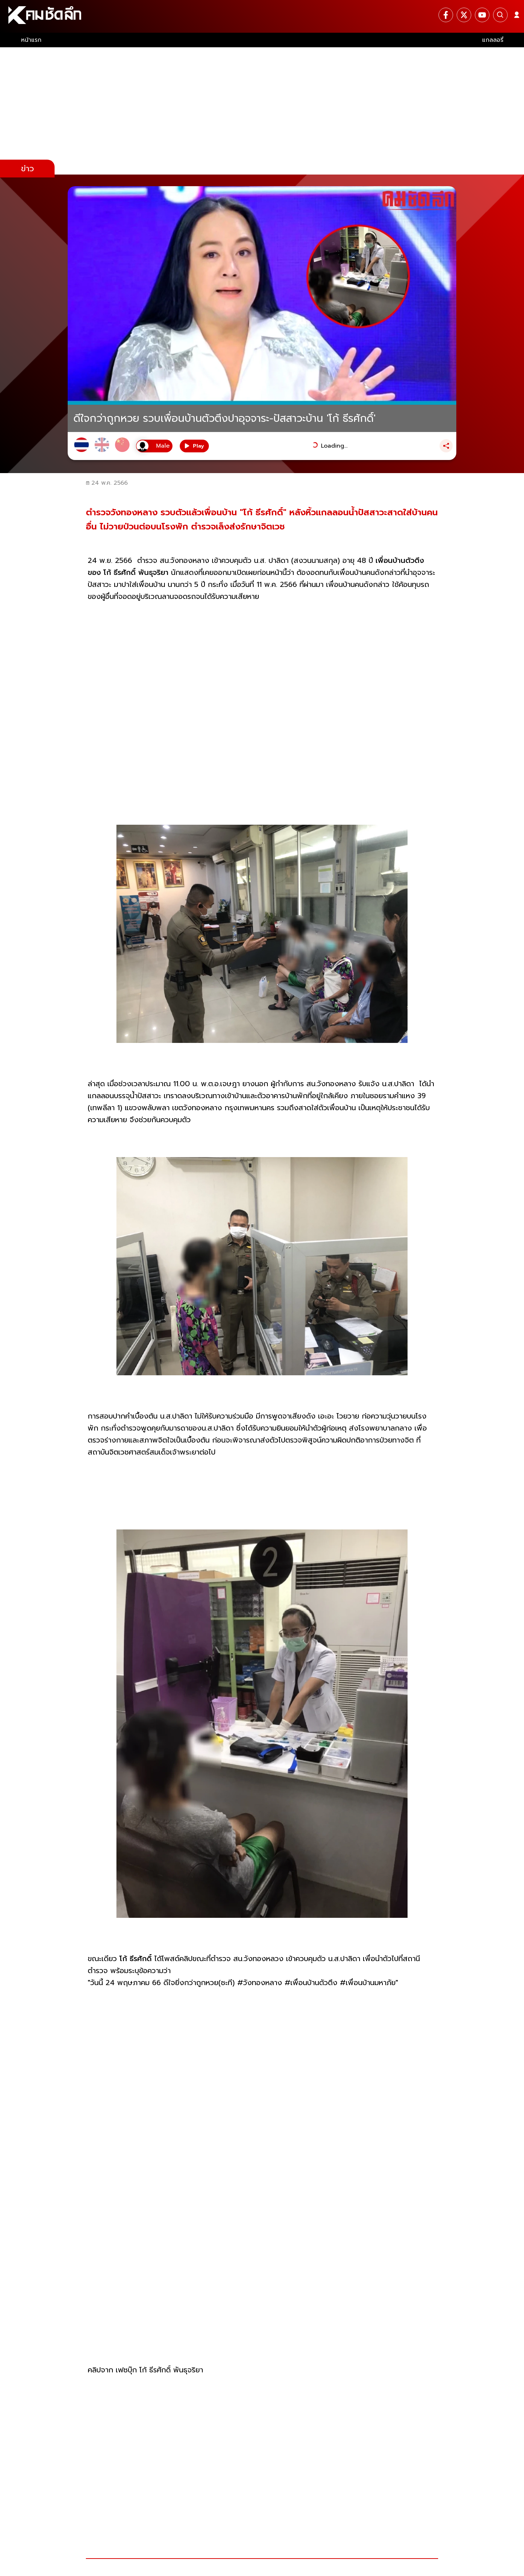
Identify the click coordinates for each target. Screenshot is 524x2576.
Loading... (334, 445)
